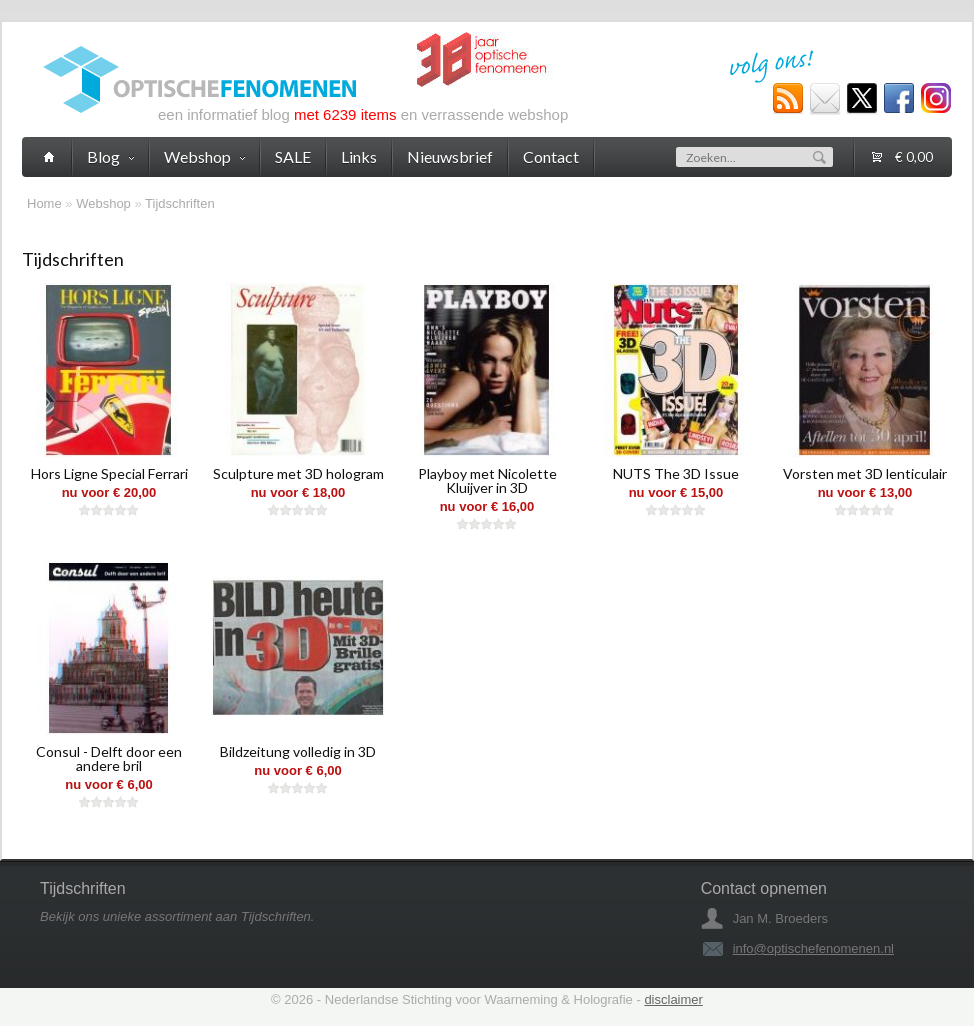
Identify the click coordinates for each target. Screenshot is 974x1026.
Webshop (103, 203)
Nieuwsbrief (450, 156)
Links (359, 156)
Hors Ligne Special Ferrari (109, 473)
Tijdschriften (180, 203)
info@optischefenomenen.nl (813, 948)
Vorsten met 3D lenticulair (865, 473)
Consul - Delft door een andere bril (109, 758)
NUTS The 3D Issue (676, 473)
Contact (551, 156)
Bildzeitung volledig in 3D (298, 751)
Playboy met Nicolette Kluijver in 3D (487, 480)
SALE (293, 156)
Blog (110, 156)
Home (44, 203)
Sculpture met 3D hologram (298, 473)
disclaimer (673, 999)
